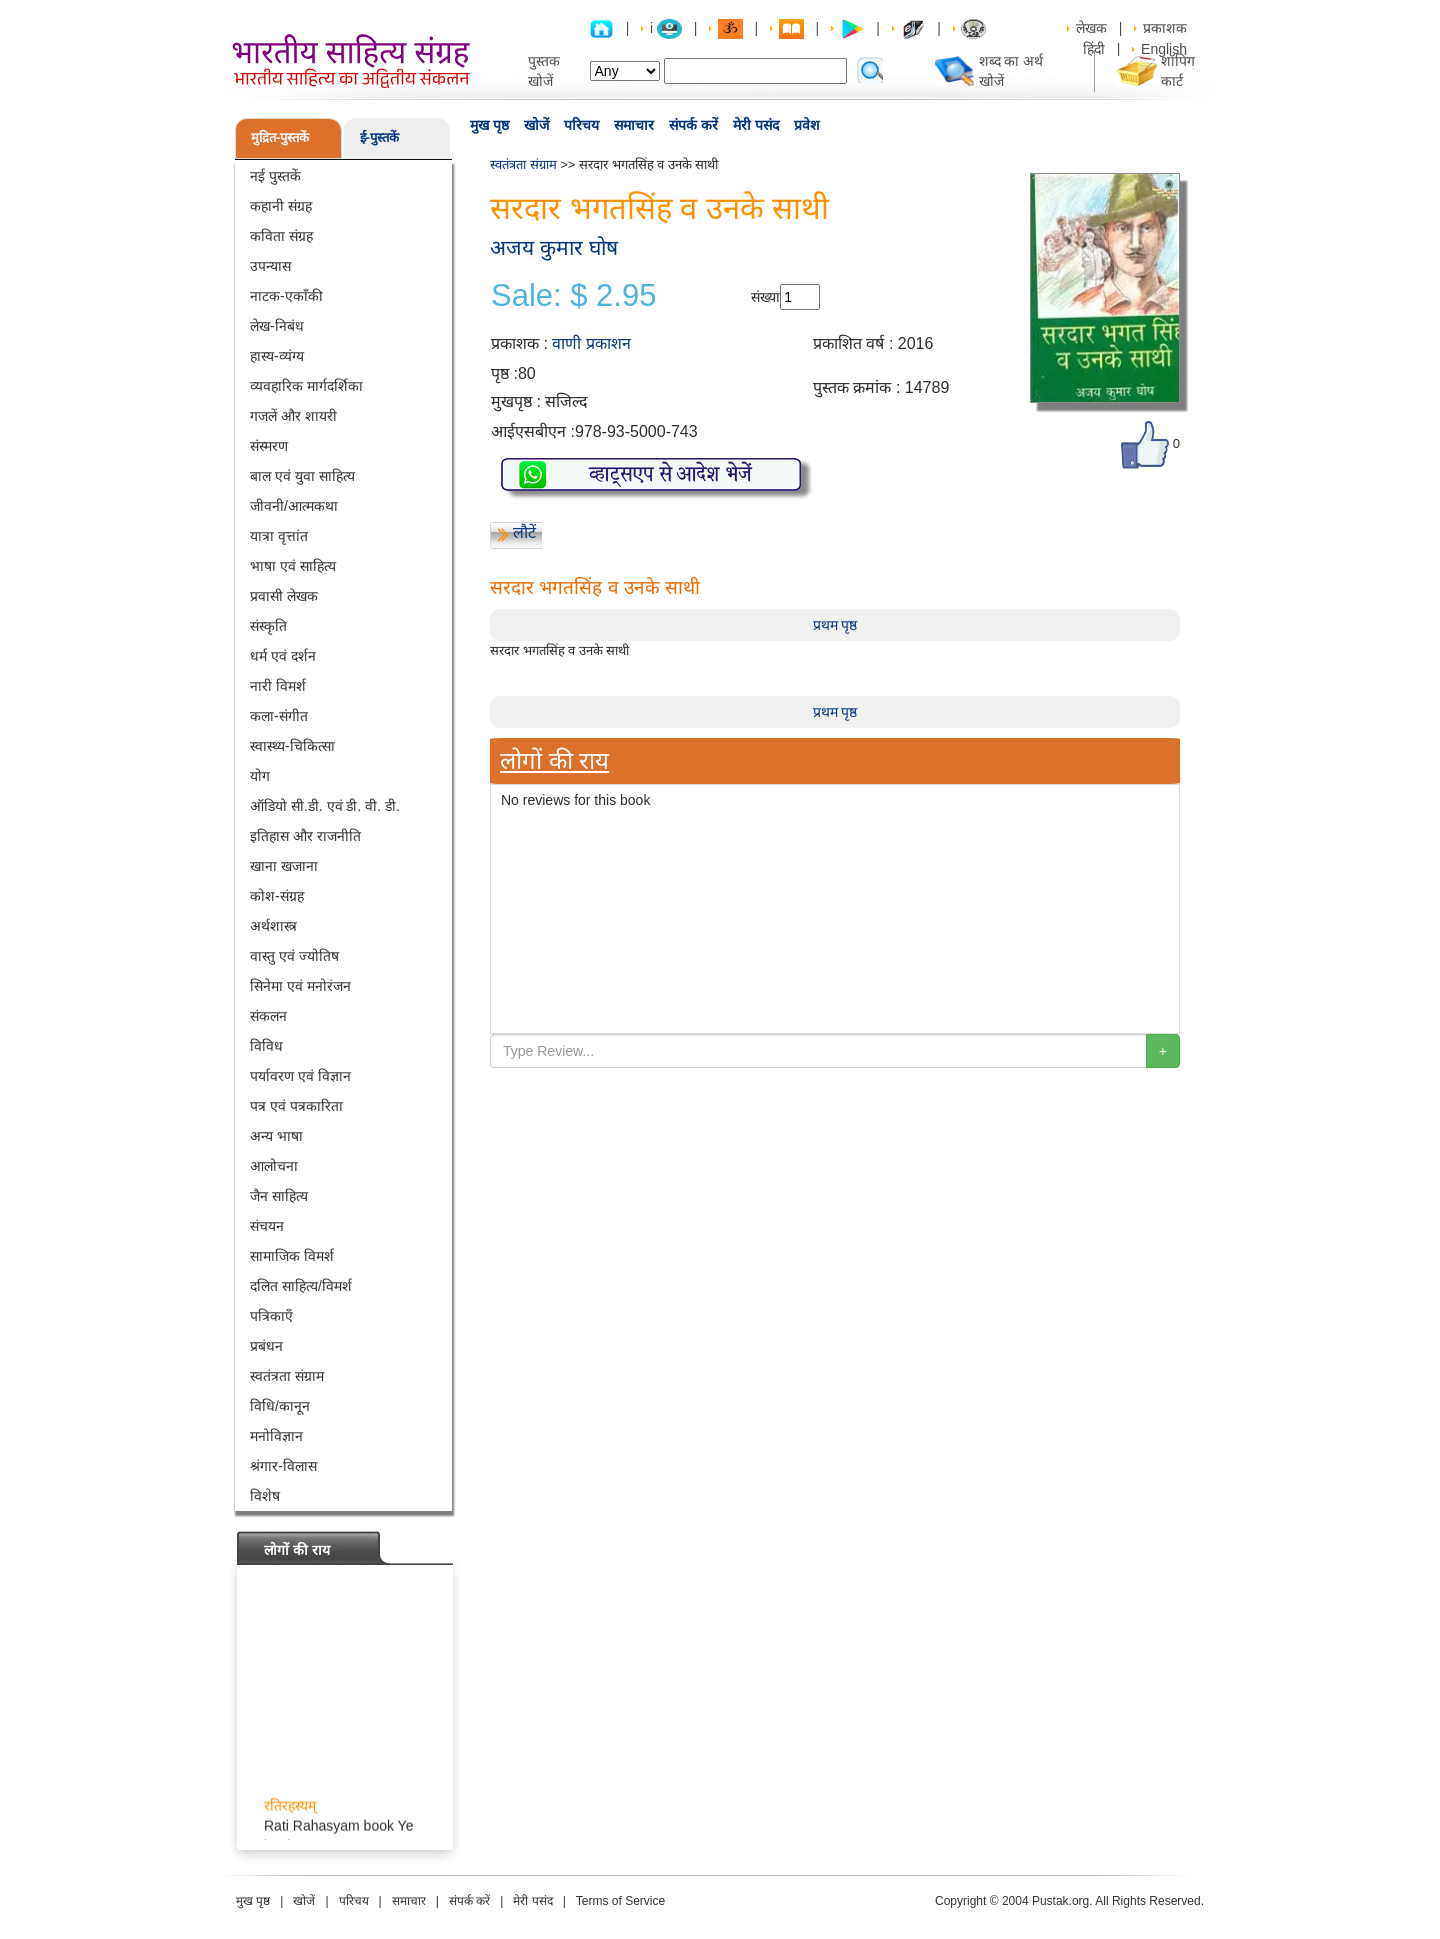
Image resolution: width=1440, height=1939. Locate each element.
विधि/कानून (280, 1406)
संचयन (267, 1226)
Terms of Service (620, 1901)
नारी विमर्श (278, 686)
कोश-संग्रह (277, 896)
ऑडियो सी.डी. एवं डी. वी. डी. (325, 806)
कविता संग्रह (281, 236)
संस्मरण (269, 446)
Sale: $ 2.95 (573, 296)
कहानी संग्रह (281, 206)
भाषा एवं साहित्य (293, 566)
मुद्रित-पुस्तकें (280, 137)
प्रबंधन (266, 1346)
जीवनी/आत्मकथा (294, 506)
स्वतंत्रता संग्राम (287, 1376)
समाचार (634, 125)
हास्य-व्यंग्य (277, 356)
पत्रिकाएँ (271, 1316)
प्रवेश (807, 125)
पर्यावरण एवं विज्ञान (300, 1076)
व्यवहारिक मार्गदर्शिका (306, 386)
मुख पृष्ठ (489, 125)
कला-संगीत (279, 716)
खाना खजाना (284, 866)
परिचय (581, 125)
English (1164, 49)
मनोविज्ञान (276, 1436)
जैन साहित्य (279, 1196)
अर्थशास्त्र (273, 926)
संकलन (268, 1016)
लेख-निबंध (277, 326)
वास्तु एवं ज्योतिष (294, 956)
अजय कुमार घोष (554, 247)
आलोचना (274, 1166)
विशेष (265, 1496)
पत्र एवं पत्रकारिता (296, 1106)
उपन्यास (270, 266)
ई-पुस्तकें (379, 137)
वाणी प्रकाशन (591, 343)
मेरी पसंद (756, 125)
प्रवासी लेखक (284, 596)
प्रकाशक (1165, 28)
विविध (266, 1046)
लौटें (524, 532)
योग (260, 776)
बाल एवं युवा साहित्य (302, 476)
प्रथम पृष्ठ (835, 625)
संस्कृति (268, 626)
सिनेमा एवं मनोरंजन (300, 986)
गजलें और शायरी (293, 416)
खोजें (536, 125)
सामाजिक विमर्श (292, 1256)
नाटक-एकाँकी (286, 296)
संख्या (765, 297)
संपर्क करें (693, 125)
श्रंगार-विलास (283, 1466)
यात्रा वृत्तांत (279, 536)
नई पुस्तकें (275, 176)
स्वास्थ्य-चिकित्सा (292, 746)
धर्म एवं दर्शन (283, 656)
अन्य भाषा (276, 1136)
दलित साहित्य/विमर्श (301, 1286)
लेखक (1091, 28)
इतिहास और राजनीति (305, 836)
